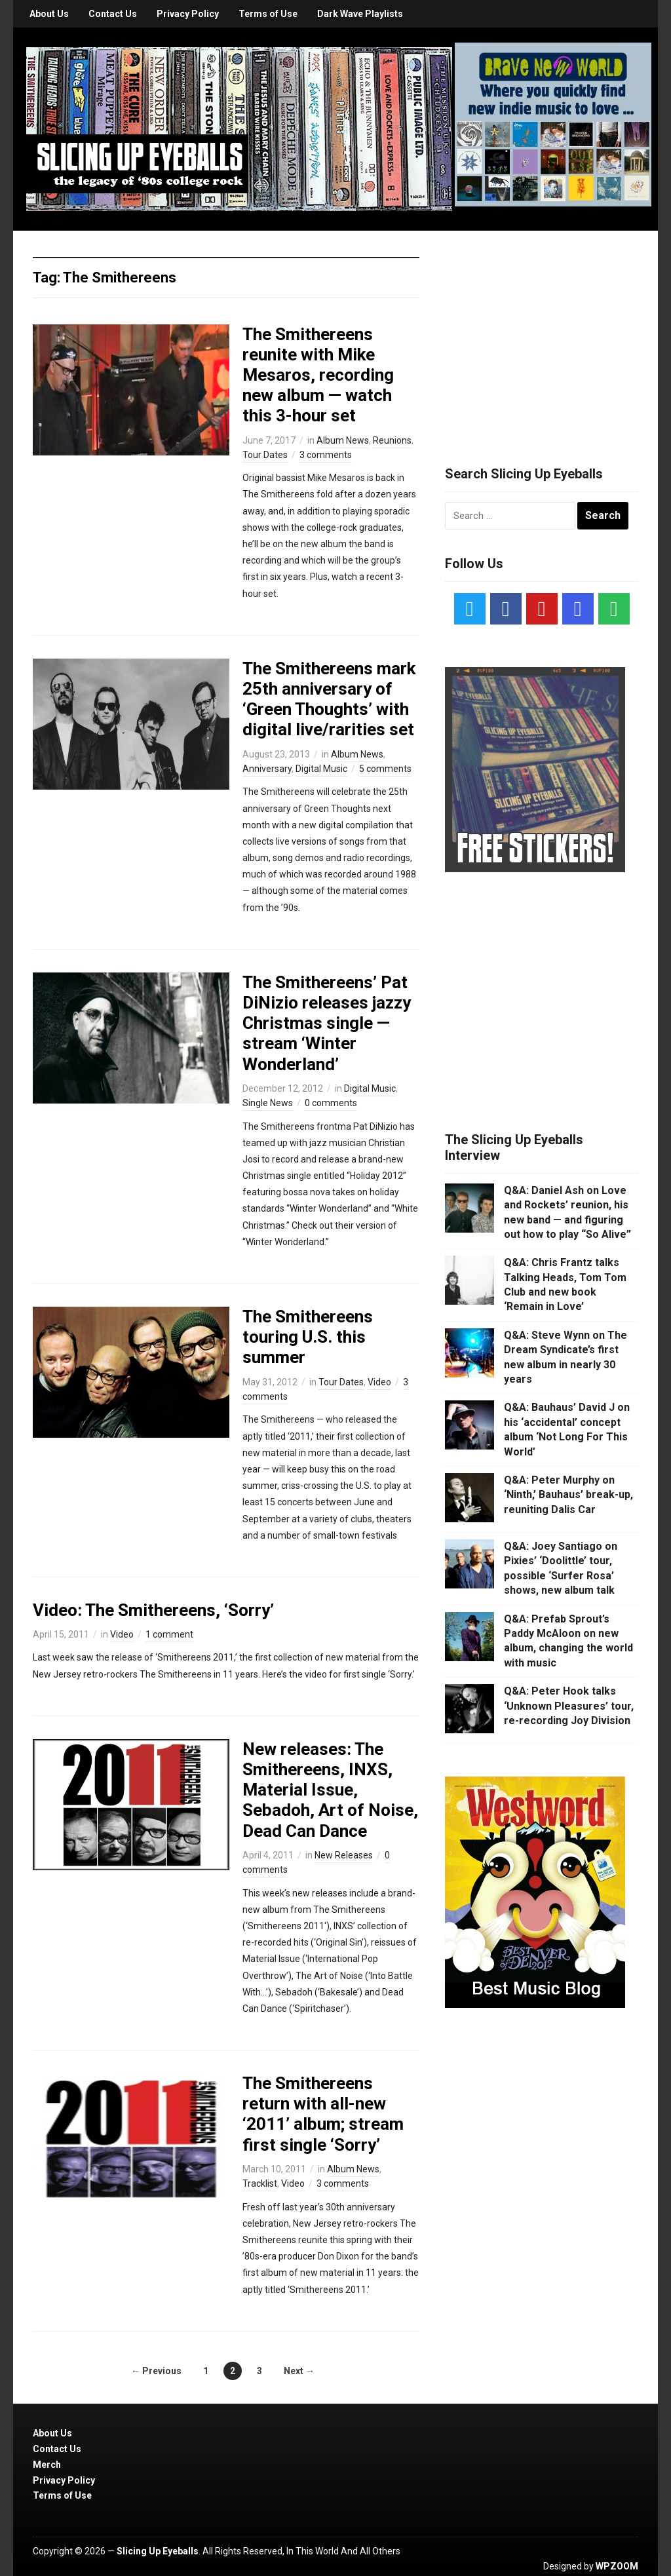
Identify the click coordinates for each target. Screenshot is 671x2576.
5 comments (385, 768)
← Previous (156, 2371)
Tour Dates (265, 455)
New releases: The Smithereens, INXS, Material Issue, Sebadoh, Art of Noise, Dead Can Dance (330, 1790)
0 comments (331, 1103)
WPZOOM (617, 2566)
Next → (299, 2371)
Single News (267, 1103)
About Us (49, 14)
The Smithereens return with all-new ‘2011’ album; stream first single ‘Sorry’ (323, 2114)
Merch (47, 2464)
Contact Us (112, 14)
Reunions (392, 440)
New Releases (344, 1855)
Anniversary (267, 768)
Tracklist (259, 2183)
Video (379, 1382)
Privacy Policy (188, 14)
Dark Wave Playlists (360, 14)
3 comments (325, 455)
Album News (342, 440)
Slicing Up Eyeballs (158, 2551)
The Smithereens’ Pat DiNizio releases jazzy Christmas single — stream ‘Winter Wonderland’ (326, 1023)
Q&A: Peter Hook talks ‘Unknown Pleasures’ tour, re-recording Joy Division (569, 1706)
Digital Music (321, 768)
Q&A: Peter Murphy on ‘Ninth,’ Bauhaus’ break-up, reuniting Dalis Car (568, 1495)
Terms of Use (268, 14)
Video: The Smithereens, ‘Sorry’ (153, 1610)
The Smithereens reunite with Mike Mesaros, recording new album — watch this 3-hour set (318, 375)
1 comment (169, 1634)
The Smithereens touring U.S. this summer (307, 1337)
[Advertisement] (543, 332)
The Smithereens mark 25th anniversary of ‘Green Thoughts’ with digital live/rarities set (328, 699)
